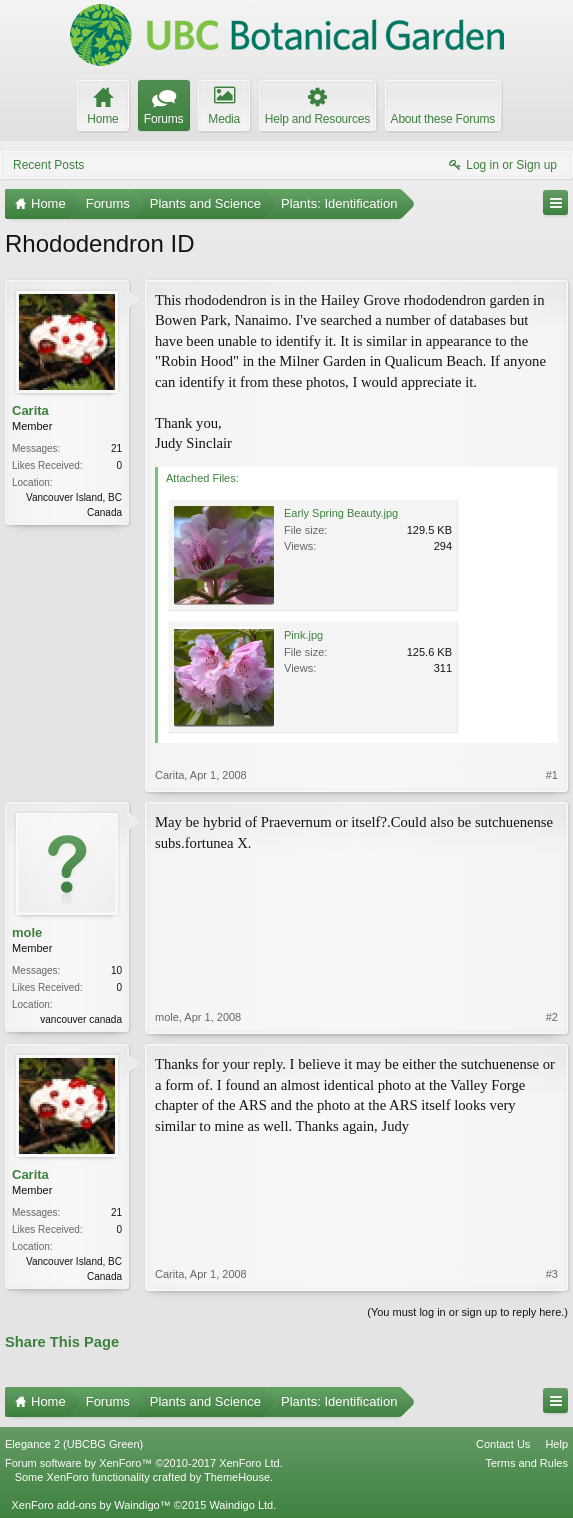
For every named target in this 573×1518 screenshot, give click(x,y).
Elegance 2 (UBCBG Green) (74, 1444)
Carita (30, 410)
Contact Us (503, 1444)
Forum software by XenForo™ (144, 1463)
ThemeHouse (237, 1477)
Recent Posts (48, 165)
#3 (552, 1274)
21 (116, 448)
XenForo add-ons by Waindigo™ (90, 1505)
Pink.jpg (303, 635)
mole (27, 932)
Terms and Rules (526, 1463)
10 (116, 970)
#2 (552, 1017)
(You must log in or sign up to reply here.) (467, 1312)
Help (556, 1444)
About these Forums (443, 119)
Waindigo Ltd (241, 1505)
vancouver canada (81, 1019)
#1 (552, 775)
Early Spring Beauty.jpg (341, 513)
